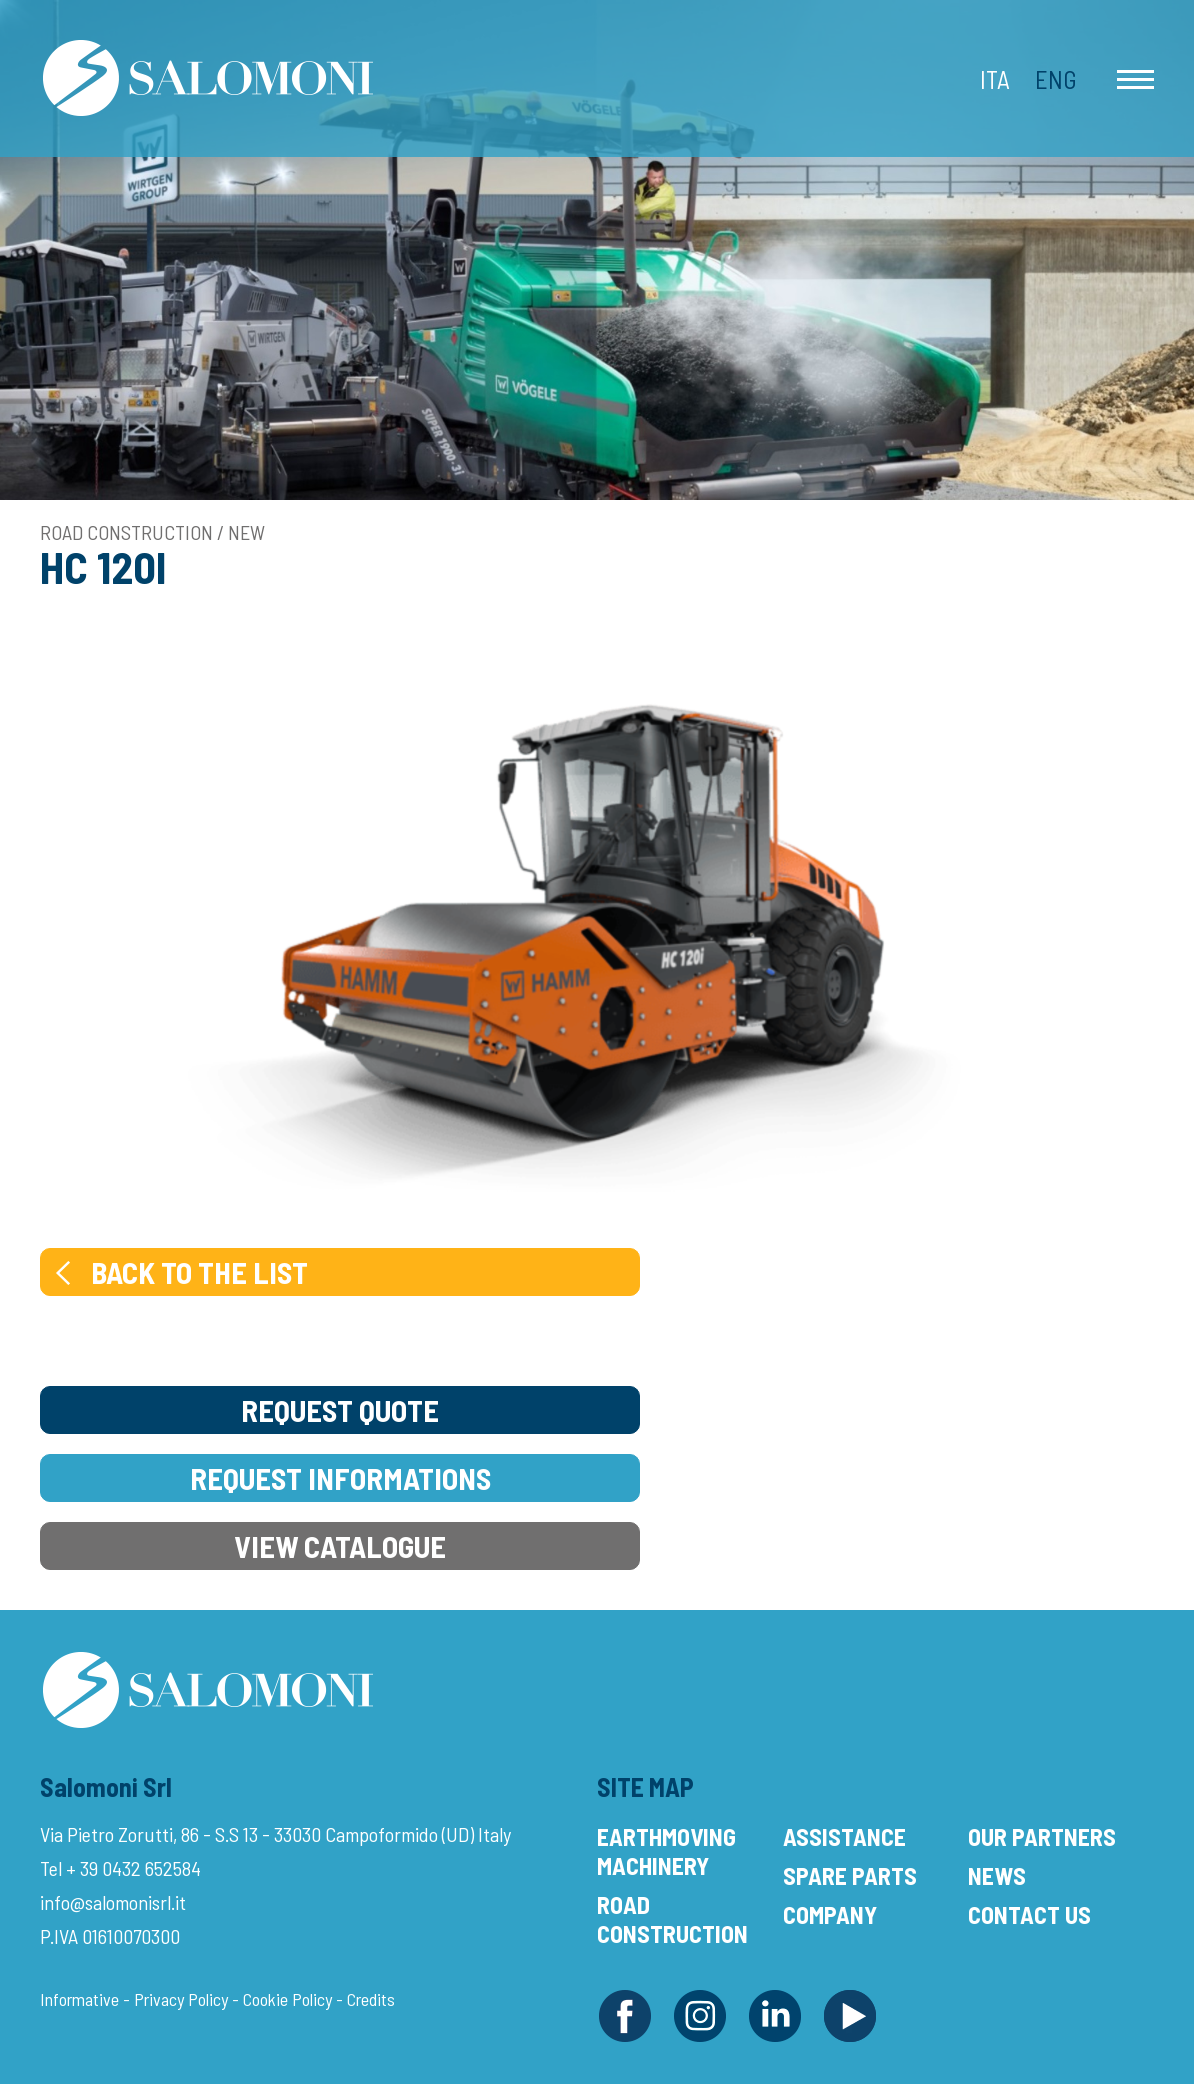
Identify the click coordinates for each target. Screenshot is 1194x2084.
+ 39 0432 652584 (133, 1868)
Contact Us (1029, 1914)
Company (830, 1914)
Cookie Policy (287, 1999)
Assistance (844, 1836)
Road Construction (672, 1919)
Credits (371, 1999)
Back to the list (179, 1272)
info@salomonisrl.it (113, 1902)
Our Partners (1042, 1836)
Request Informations (340, 1478)
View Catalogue (340, 1546)
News (997, 1875)
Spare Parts (850, 1875)
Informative (79, 1999)
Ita (995, 79)
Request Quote (340, 1410)
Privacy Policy (181, 1999)
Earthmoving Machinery (666, 1851)
